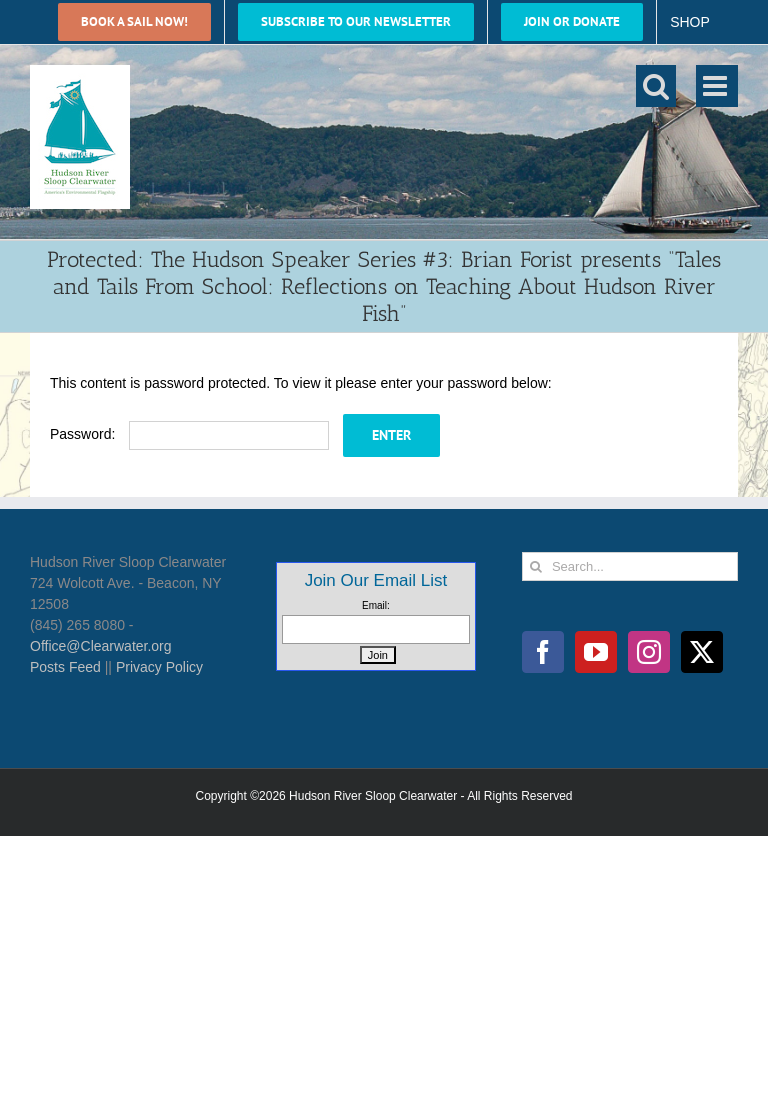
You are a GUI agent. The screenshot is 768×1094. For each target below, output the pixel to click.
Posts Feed (65, 667)
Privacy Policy (159, 667)
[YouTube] (596, 652)
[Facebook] (543, 652)
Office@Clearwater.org (101, 646)
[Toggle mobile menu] (717, 86)
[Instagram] (649, 652)
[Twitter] (702, 652)
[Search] (536, 566)
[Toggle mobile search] (656, 86)
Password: (189, 434)
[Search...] (630, 566)
